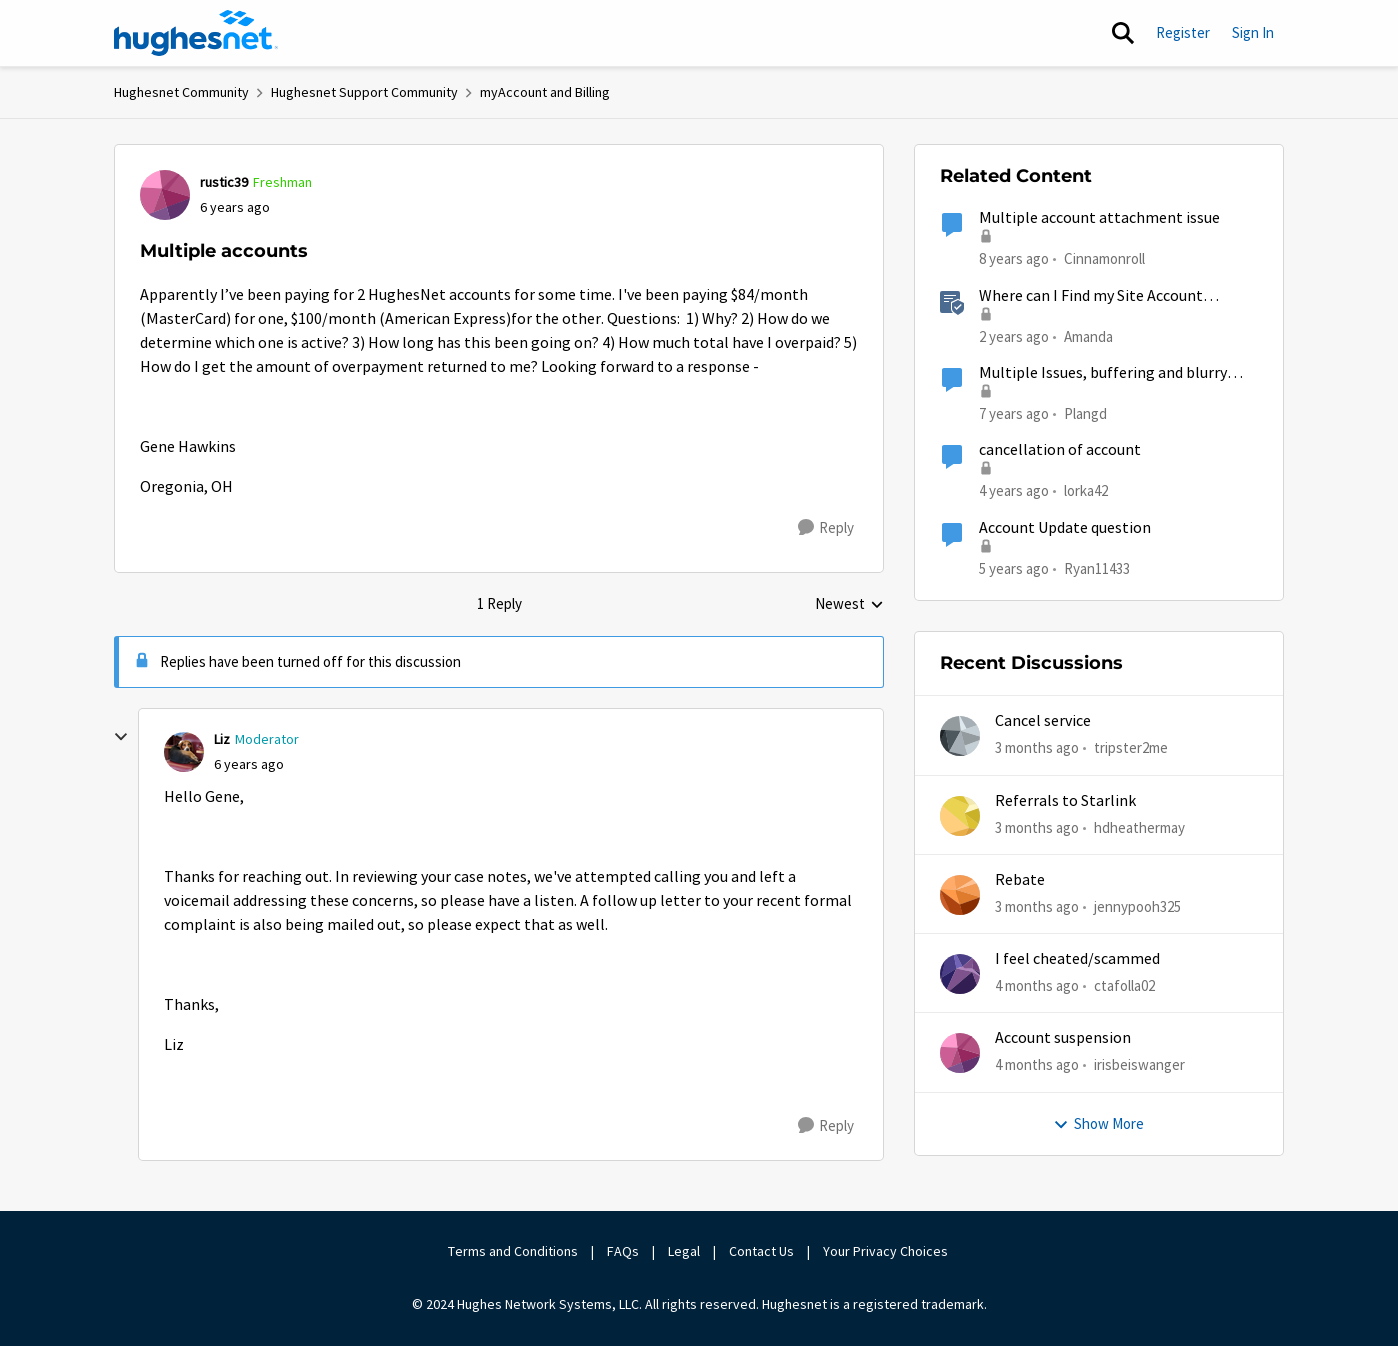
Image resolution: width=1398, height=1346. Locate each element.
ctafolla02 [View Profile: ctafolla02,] (1124, 985)
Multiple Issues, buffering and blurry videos (1103, 373)
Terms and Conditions (513, 1251)
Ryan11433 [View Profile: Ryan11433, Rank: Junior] (1097, 567)
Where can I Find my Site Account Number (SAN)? (1091, 296)
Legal (684, 1251)
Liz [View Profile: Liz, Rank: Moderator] (222, 739)
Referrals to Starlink (1065, 801)
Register (1183, 32)
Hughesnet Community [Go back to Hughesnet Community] (181, 92)
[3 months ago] (1037, 748)
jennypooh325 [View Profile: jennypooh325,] (1137, 906)
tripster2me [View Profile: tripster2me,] (1131, 747)
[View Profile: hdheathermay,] (960, 816)
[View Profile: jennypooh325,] (960, 895)
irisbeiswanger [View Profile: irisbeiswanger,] (1139, 1064)
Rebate (1020, 880)
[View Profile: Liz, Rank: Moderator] (184, 752)
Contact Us (761, 1251)
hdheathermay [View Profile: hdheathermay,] (1139, 826)
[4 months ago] (1037, 986)
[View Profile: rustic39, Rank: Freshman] (165, 195)
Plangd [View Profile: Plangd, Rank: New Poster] (1085, 413)
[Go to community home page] (196, 33)
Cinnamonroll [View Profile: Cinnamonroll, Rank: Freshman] (1104, 258)
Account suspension (1063, 1038)
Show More (1098, 1123)
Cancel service (1043, 721)
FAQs (623, 1251)
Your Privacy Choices (887, 1251)
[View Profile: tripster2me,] (960, 736)
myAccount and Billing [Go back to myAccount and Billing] (545, 92)
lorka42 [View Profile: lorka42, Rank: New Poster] (1086, 490)
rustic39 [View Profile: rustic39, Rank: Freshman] (224, 182)
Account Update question (1065, 528)
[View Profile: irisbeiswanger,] (960, 1053)
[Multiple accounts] (249, 764)
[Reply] (826, 528)
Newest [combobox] (849, 605)
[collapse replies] (121, 737)
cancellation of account (1060, 450)
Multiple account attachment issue (1099, 218)
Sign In (1253, 32)
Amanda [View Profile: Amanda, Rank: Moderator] (1088, 335)
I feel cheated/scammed (1077, 959)
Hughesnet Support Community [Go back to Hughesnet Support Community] (364, 92)
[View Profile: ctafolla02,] (960, 974)
